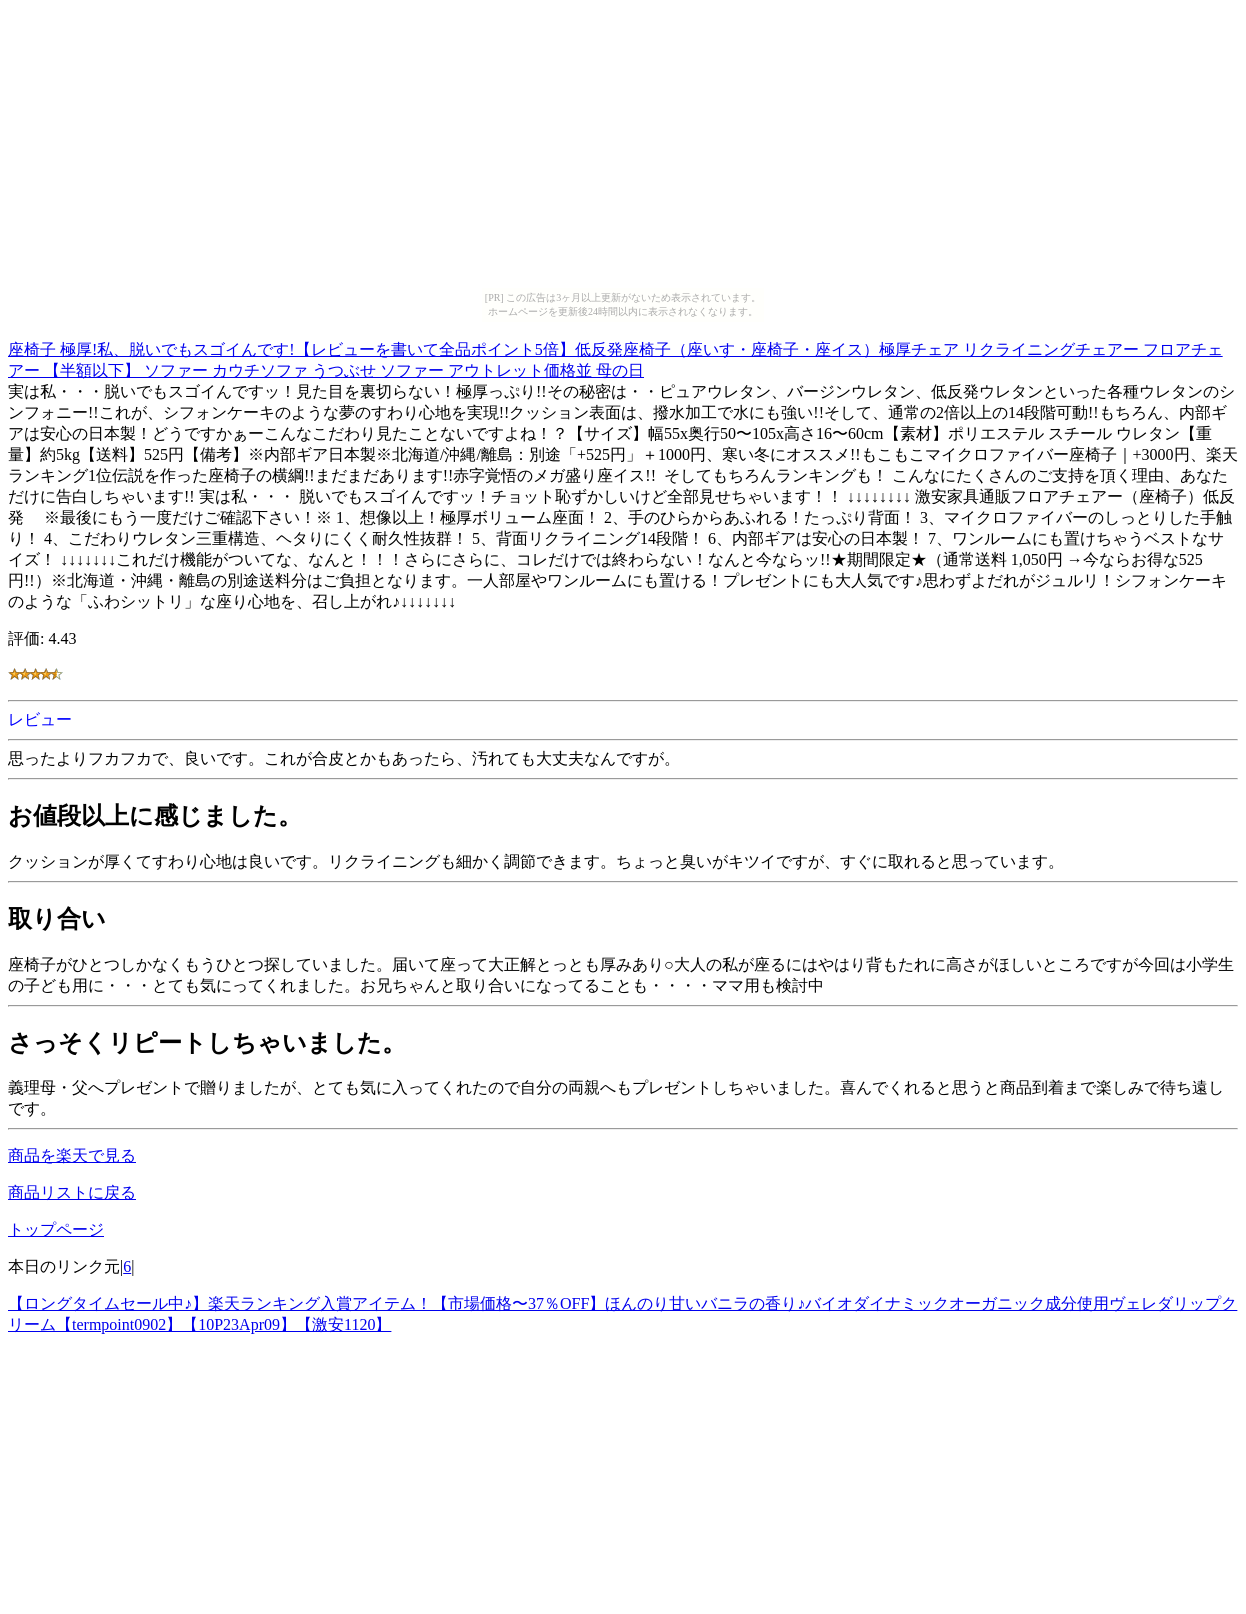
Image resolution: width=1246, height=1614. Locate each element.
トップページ (56, 1229)
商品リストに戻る (72, 1192)
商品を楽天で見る (72, 1155)
